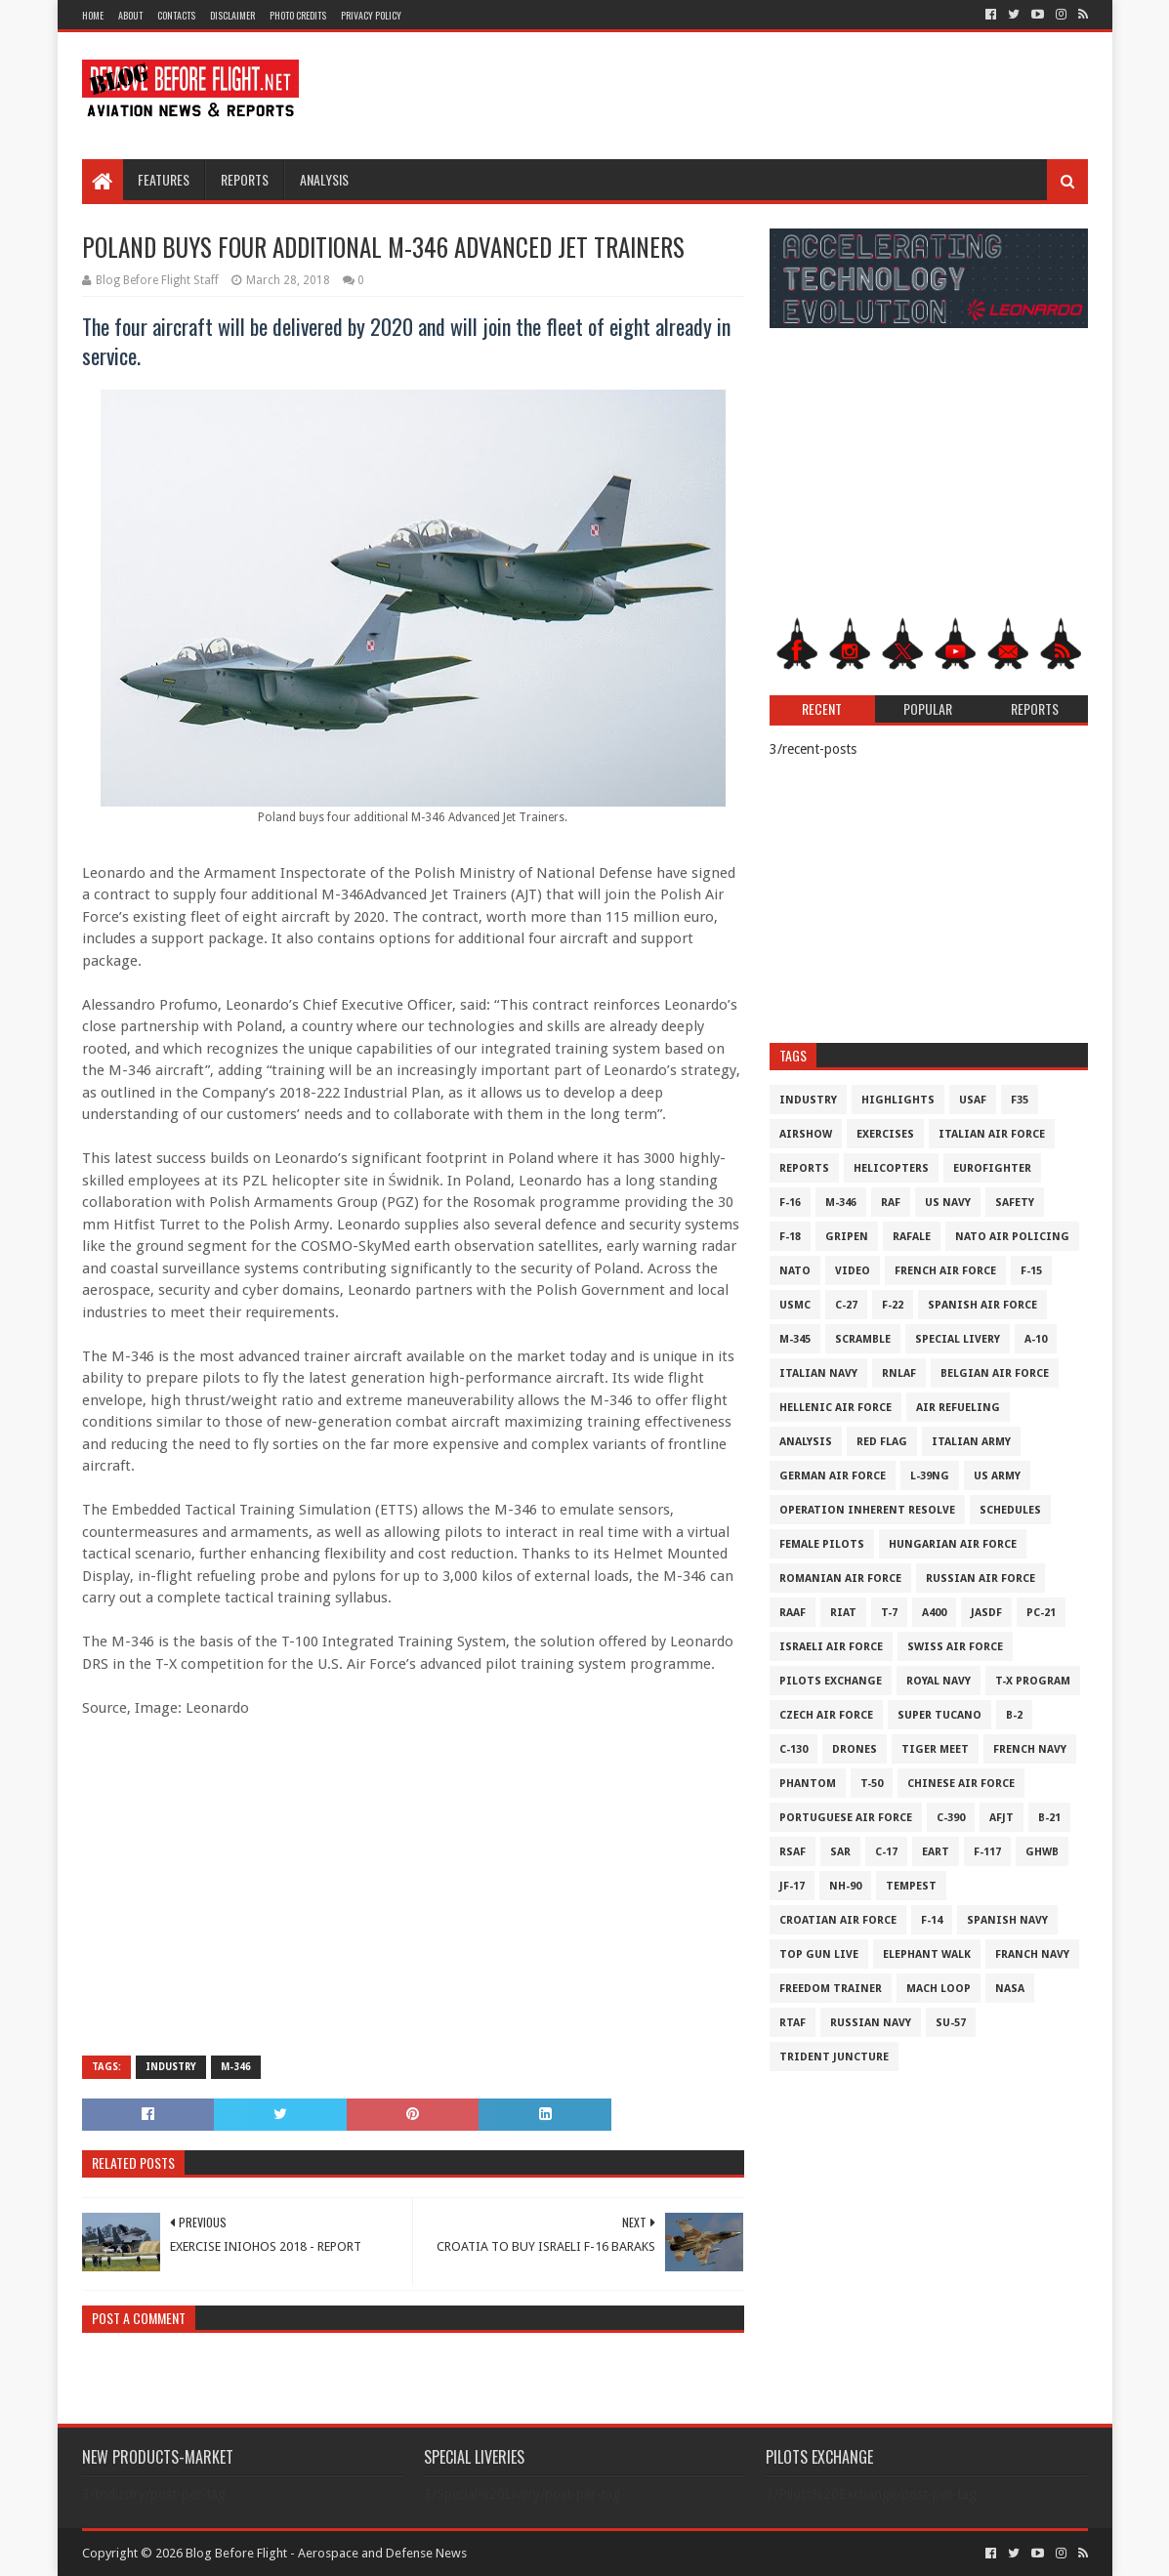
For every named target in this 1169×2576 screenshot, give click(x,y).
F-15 (1031, 1271)
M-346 (236, 2066)
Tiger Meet (935, 1749)
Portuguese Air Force (845, 1817)
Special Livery (957, 1339)
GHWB (1042, 1852)
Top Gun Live (818, 1954)
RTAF (792, 2022)
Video (852, 1271)
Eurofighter (992, 1168)
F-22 (892, 1305)
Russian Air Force (980, 1578)
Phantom (807, 1783)
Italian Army (971, 1441)
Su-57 (951, 2022)
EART (935, 1852)
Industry (171, 2066)
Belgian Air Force (994, 1373)
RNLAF (899, 1373)
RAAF (792, 1612)
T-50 (871, 1783)
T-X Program (1032, 1681)
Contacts (176, 15)
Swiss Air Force (955, 1647)
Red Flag (881, 1441)
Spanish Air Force (982, 1305)
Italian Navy (818, 1373)
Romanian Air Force (840, 1578)
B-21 (1049, 1817)
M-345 (795, 1339)
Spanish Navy (1007, 1920)
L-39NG (929, 1476)
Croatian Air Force (838, 1920)
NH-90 (845, 1886)
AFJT (1001, 1817)
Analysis (324, 179)
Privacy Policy (371, 15)
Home (93, 15)
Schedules (1010, 1510)
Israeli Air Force (831, 1647)
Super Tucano (939, 1715)
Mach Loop (938, 1988)
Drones (854, 1749)
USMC (795, 1305)
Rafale (912, 1236)
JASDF (986, 1612)
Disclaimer (232, 15)
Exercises (885, 1134)
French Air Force (945, 1271)
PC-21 (1041, 1612)
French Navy (1029, 1749)
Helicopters (891, 1168)
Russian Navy (870, 2022)
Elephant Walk (927, 1954)
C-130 (793, 1749)
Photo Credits (298, 15)
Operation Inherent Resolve (867, 1510)
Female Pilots (821, 1544)
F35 (1019, 1100)
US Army (997, 1476)
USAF (972, 1100)
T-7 (889, 1612)
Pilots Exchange (830, 1681)
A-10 (1035, 1339)
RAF (890, 1202)
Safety (1014, 1202)
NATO (795, 1271)
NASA (1009, 1988)
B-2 (1014, 1715)
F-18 (790, 1236)
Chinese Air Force (961, 1783)
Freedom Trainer (830, 1988)
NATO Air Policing (1012, 1236)
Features (163, 179)
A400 (934, 1612)
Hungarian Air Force (953, 1544)
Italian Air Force (992, 1134)
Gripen (846, 1236)
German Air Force (832, 1476)
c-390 (951, 1817)
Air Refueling (958, 1407)
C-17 (886, 1852)
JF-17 (792, 1886)
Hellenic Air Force (835, 1407)
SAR (840, 1852)
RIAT (843, 1612)
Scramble (863, 1339)
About (130, 15)
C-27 (846, 1305)
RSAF (792, 1852)
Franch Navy (1032, 1954)
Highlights (898, 1100)
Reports (245, 179)
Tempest (911, 1886)
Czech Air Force (826, 1715)
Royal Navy (938, 1681)
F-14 (931, 1920)
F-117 (987, 1852)
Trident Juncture (834, 2057)
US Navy (948, 1202)
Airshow (805, 1134)
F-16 (790, 1202)
